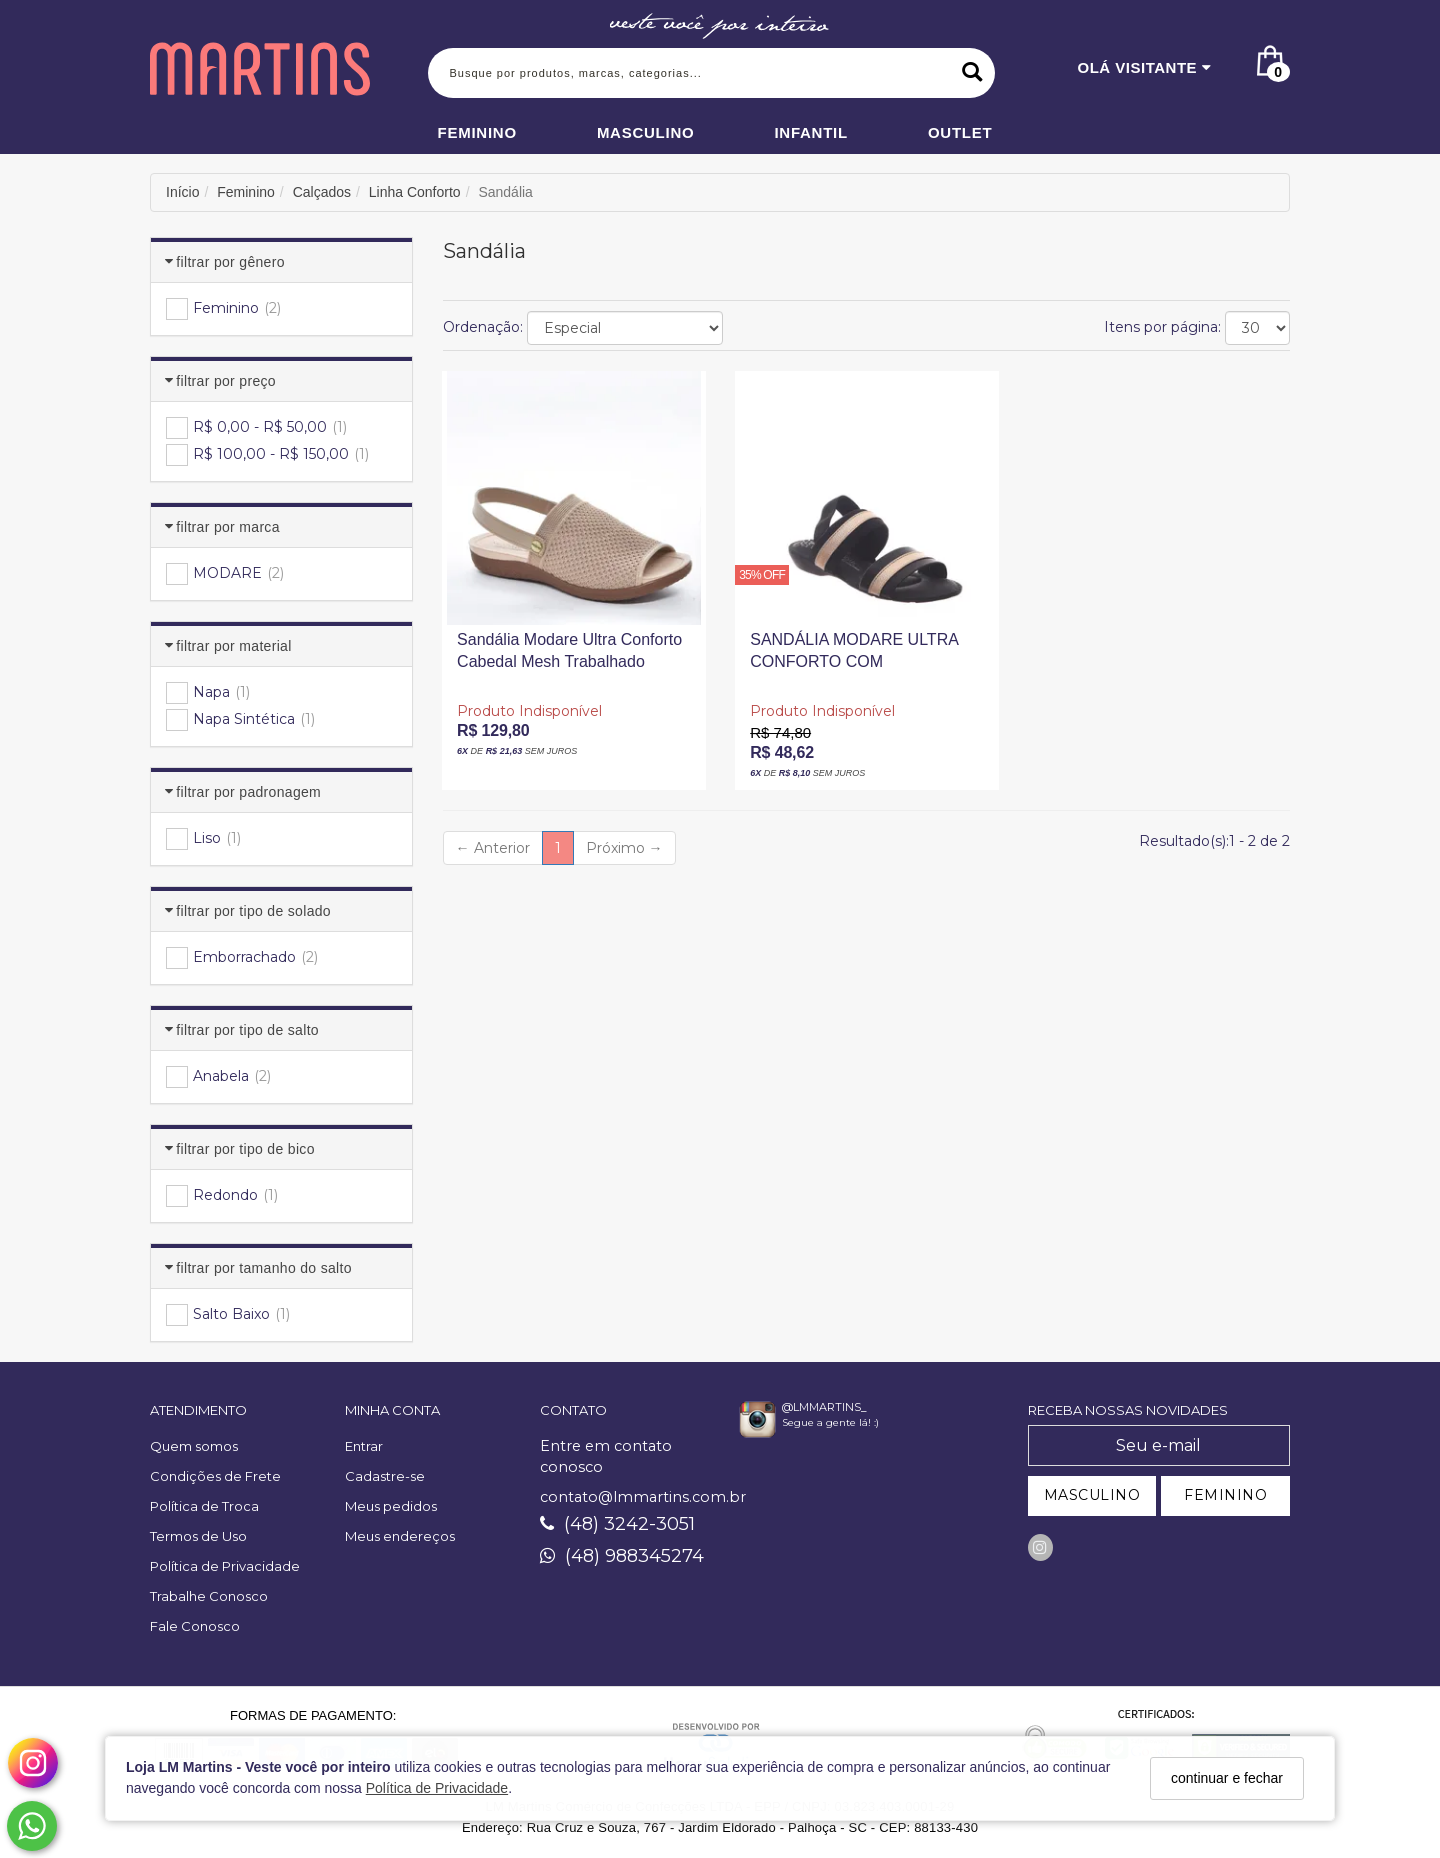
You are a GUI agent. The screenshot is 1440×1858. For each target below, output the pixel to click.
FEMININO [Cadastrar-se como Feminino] (1225, 1495)
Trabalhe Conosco (209, 1596)
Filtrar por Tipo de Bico (245, 1149)
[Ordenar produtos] (625, 328)
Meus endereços (400, 1536)
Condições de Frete (215, 1476)
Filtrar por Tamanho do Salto (264, 1268)
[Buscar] (972, 73)
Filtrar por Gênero (230, 262)
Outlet (960, 132)
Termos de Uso (198, 1536)
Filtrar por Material (233, 646)
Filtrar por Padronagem (248, 792)
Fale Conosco (195, 1626)
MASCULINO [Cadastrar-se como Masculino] (1092, 1495)
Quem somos (194, 1446)
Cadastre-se (385, 1476)
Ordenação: (483, 327)
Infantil (811, 132)
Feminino (477, 132)
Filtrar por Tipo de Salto (247, 1030)
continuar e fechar (1227, 1778)
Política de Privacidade (437, 1788)
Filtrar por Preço (226, 381)
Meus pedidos (391, 1506)
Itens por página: (1162, 327)
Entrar (364, 1446)
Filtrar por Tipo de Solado (253, 911)
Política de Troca (204, 1506)
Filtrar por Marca (227, 527)
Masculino (646, 132)
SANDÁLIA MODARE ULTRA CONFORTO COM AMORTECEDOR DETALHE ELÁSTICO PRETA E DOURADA (853, 655)
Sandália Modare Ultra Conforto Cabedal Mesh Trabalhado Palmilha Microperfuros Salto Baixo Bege (569, 655)
